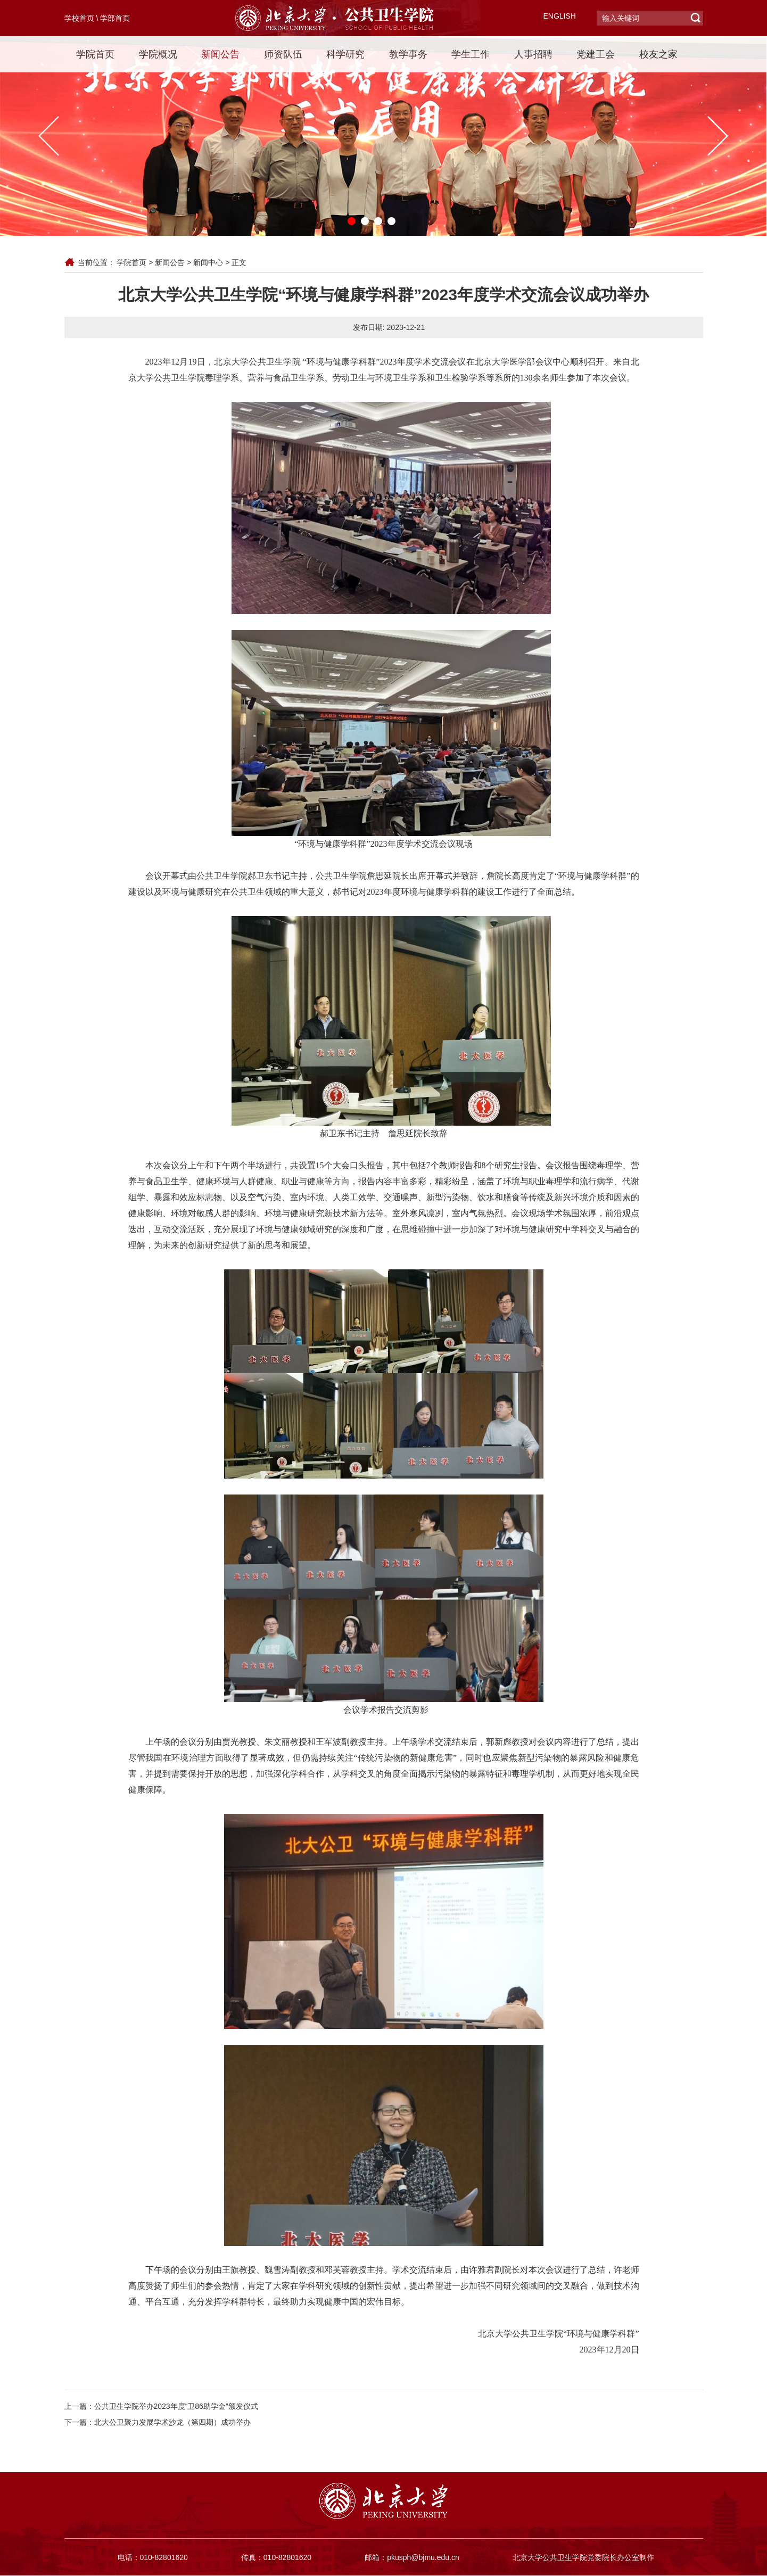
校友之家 (658, 54)
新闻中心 (208, 262)
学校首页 (79, 18)
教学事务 (408, 54)
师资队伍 (283, 54)
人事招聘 (533, 54)
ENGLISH (559, 16)
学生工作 (470, 54)
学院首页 (95, 54)
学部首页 (115, 18)
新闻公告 (220, 54)
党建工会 (595, 54)
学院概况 (158, 54)
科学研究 (345, 54)
